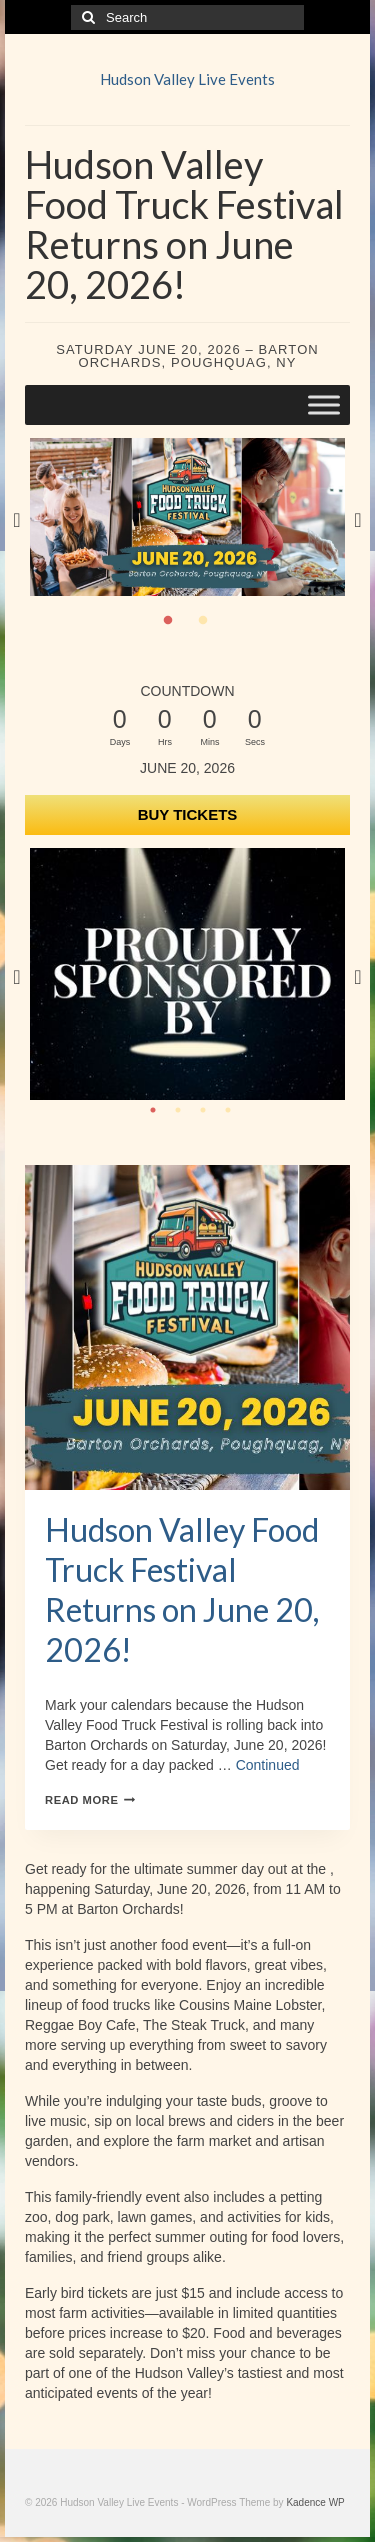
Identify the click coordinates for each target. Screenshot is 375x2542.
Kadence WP (315, 2502)
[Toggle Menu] (324, 404)
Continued (268, 1765)
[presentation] (187, 1327)
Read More (90, 1800)
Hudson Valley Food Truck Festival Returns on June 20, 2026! (182, 1589)
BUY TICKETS (188, 814)
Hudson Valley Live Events (187, 79)
